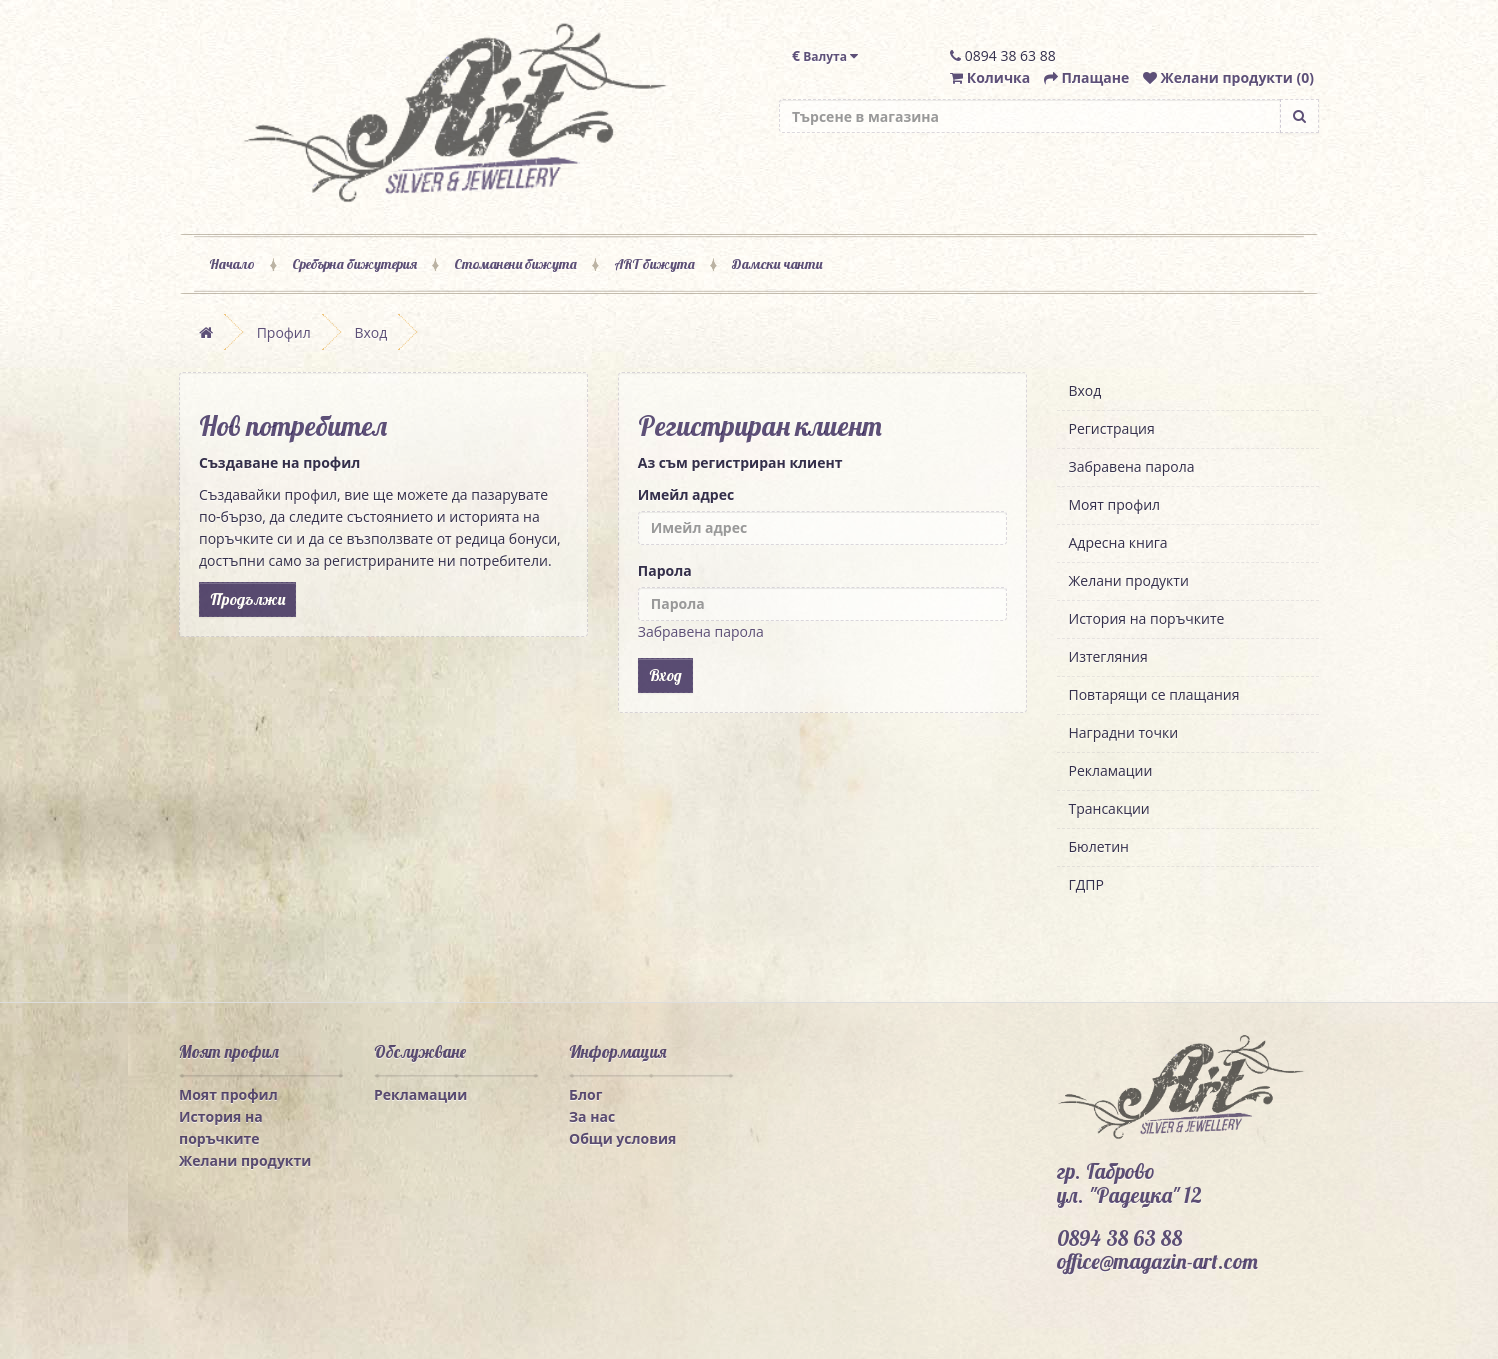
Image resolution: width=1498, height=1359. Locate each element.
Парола (665, 570)
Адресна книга (1118, 542)
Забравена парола (701, 631)
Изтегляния (1108, 656)
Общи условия (622, 1138)
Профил (284, 332)
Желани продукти (1129, 580)
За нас (592, 1116)
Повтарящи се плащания (1154, 694)
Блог (585, 1094)
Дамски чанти (777, 264)
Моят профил (1115, 504)
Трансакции (1109, 808)
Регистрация (1112, 428)
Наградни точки (1124, 732)
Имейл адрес (686, 494)
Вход (370, 332)
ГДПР (1086, 884)
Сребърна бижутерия (354, 264)
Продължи (247, 599)
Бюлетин (1099, 846)
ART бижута (654, 264)
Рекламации (1111, 770)
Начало (232, 264)
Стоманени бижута (515, 264)
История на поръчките (1147, 618)
